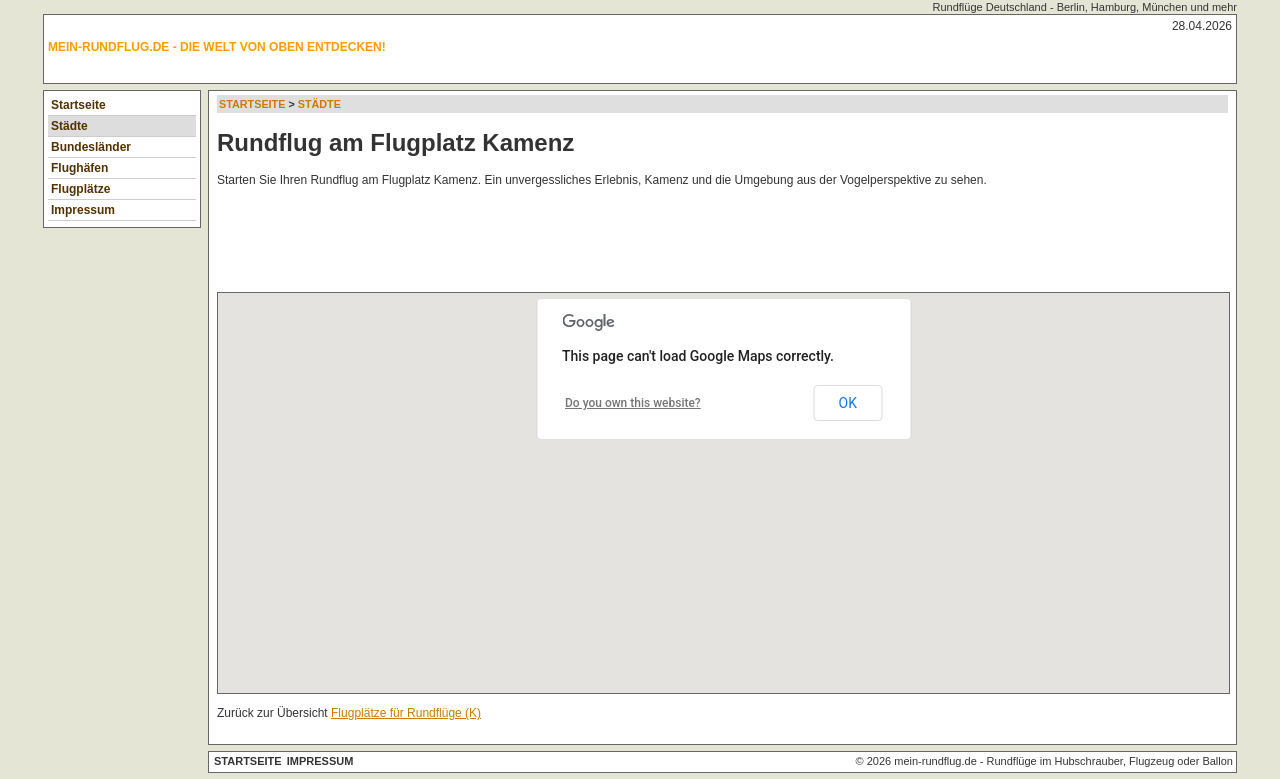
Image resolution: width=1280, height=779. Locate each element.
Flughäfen (79, 168)
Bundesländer (91, 147)
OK (848, 403)
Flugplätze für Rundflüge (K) (406, 713)
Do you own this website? (633, 403)
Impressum (83, 210)
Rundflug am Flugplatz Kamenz (395, 142)
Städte (69, 126)
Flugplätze (80, 189)
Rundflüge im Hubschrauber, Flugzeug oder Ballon (1110, 761)
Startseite (78, 105)
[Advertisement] (581, 244)
